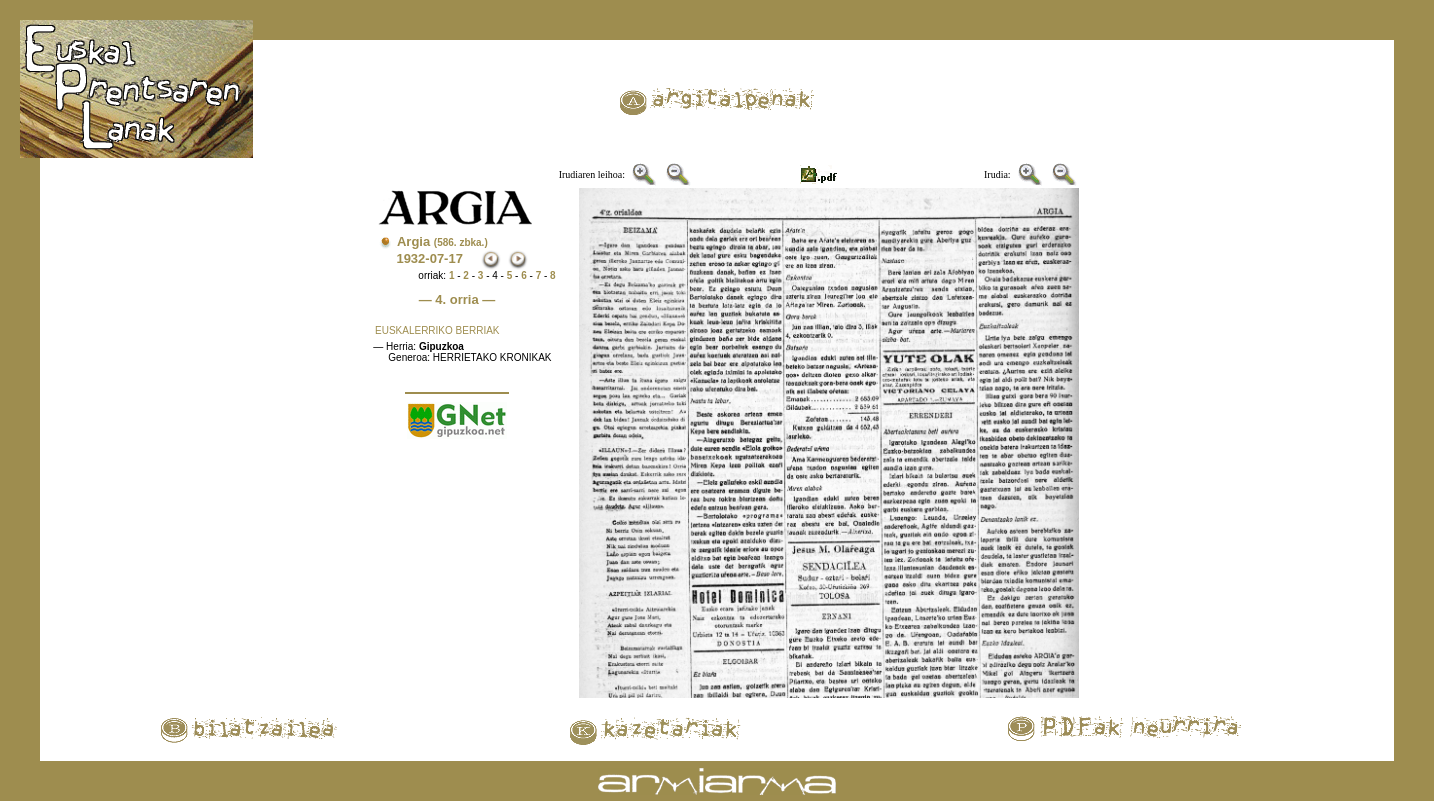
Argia (442, 241)
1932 (410, 258)
